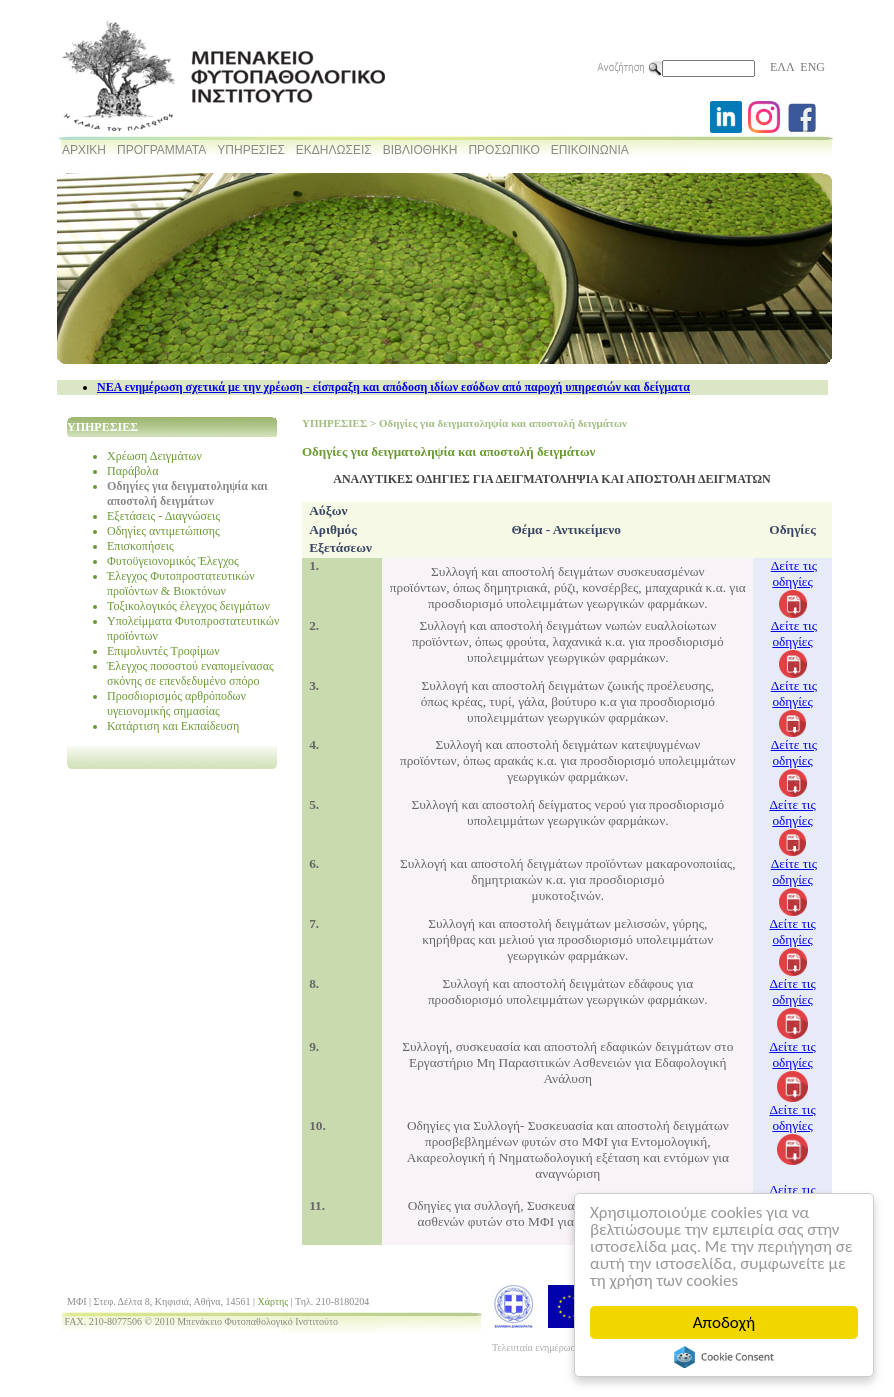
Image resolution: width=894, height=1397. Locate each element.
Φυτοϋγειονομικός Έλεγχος (173, 561)
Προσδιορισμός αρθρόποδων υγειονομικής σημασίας (176, 703)
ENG (812, 67)
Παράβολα (132, 471)
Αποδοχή (724, 1322)
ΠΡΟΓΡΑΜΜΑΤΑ (161, 150)
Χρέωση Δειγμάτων (154, 456)
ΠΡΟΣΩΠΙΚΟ (503, 150)
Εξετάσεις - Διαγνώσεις (163, 516)
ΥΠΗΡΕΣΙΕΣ (251, 150)
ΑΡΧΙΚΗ (84, 150)
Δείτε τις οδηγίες (794, 573)
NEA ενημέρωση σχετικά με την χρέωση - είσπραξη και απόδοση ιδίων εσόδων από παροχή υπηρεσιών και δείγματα (393, 387)
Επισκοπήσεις (140, 546)
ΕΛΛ (782, 67)
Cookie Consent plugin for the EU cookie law (724, 1357)
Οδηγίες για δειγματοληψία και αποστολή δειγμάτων (187, 493)
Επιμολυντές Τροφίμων (163, 651)
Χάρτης (273, 1301)
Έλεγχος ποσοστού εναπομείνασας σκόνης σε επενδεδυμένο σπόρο (190, 673)
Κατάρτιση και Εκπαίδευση (173, 726)
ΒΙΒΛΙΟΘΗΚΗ (420, 150)
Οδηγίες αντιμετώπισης (163, 531)
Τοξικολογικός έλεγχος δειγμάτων (188, 606)
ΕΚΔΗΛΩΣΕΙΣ (334, 150)
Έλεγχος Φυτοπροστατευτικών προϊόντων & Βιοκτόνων (181, 583)
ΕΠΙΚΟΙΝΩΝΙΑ (590, 150)
